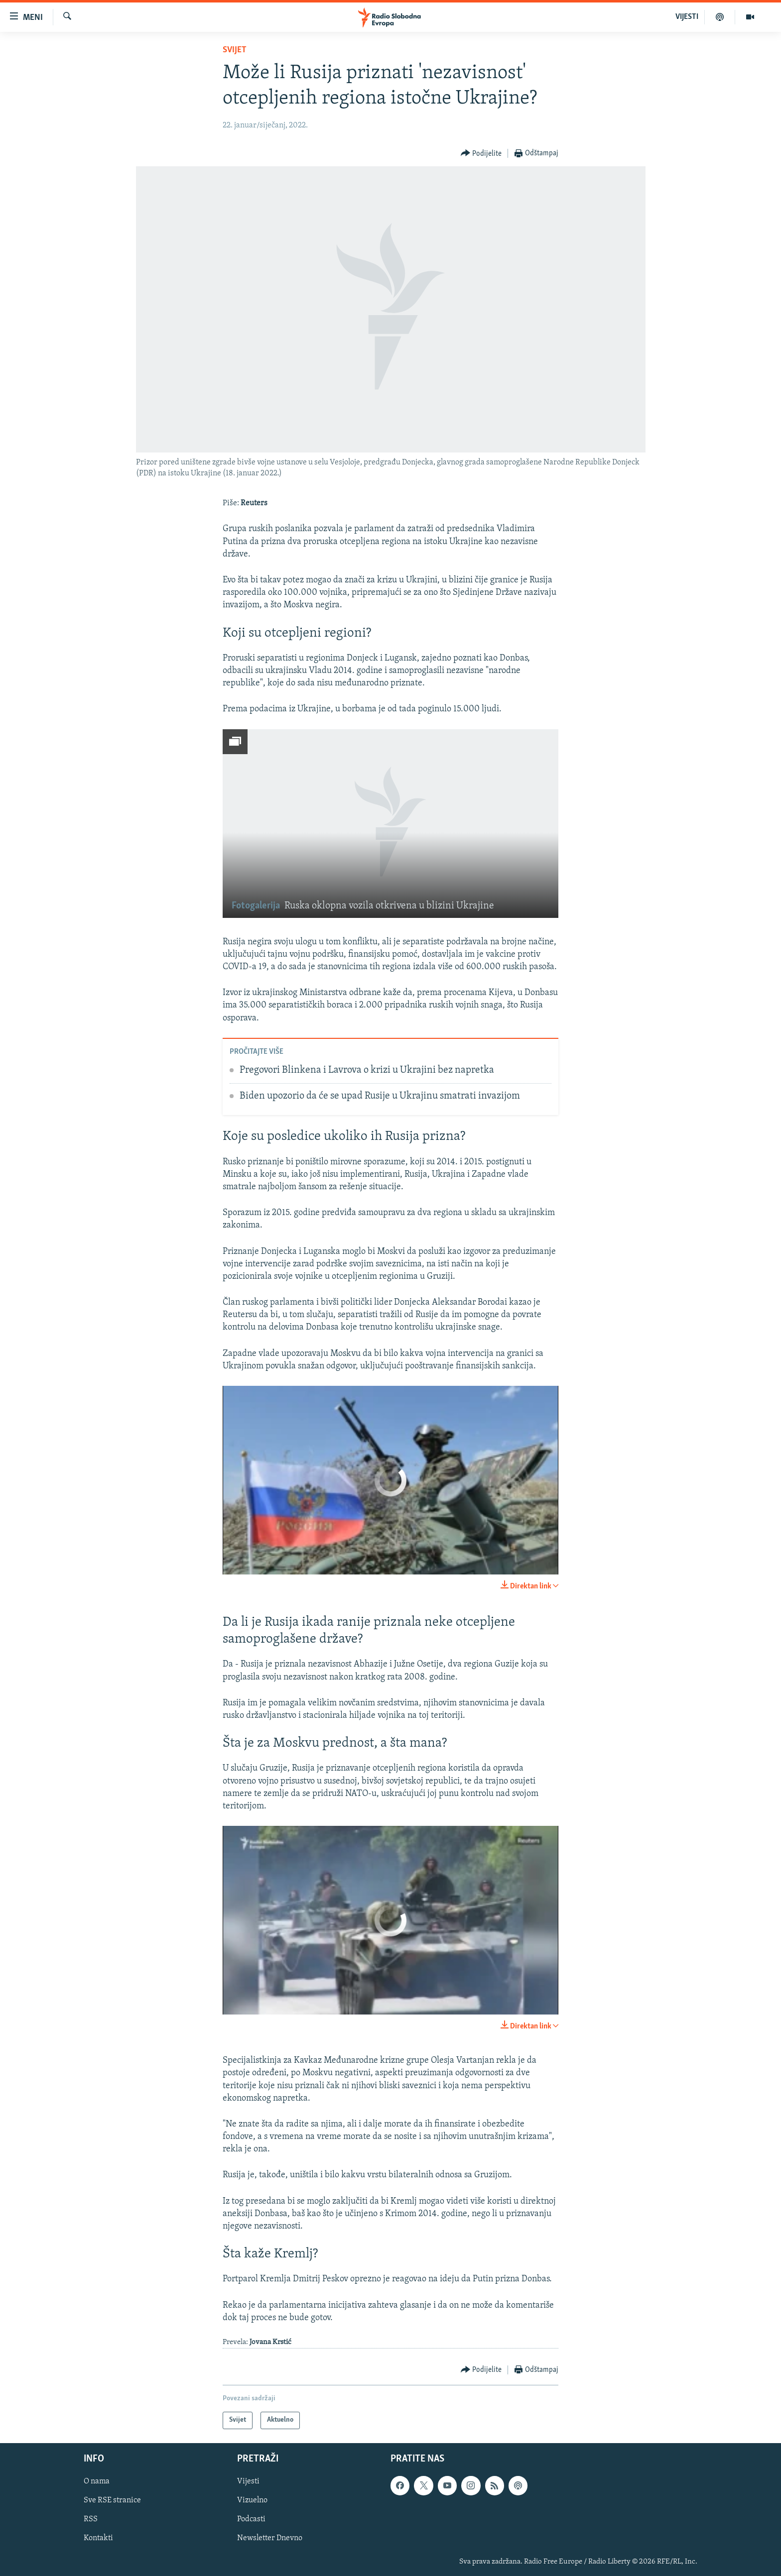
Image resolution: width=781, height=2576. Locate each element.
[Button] (481, 153)
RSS (91, 2519)
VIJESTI (686, 17)
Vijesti (248, 2481)
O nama (97, 2481)
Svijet (235, 50)
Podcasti (251, 2519)
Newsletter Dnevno (269, 2538)
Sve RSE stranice (112, 2500)
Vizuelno (252, 2500)
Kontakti (98, 2538)
